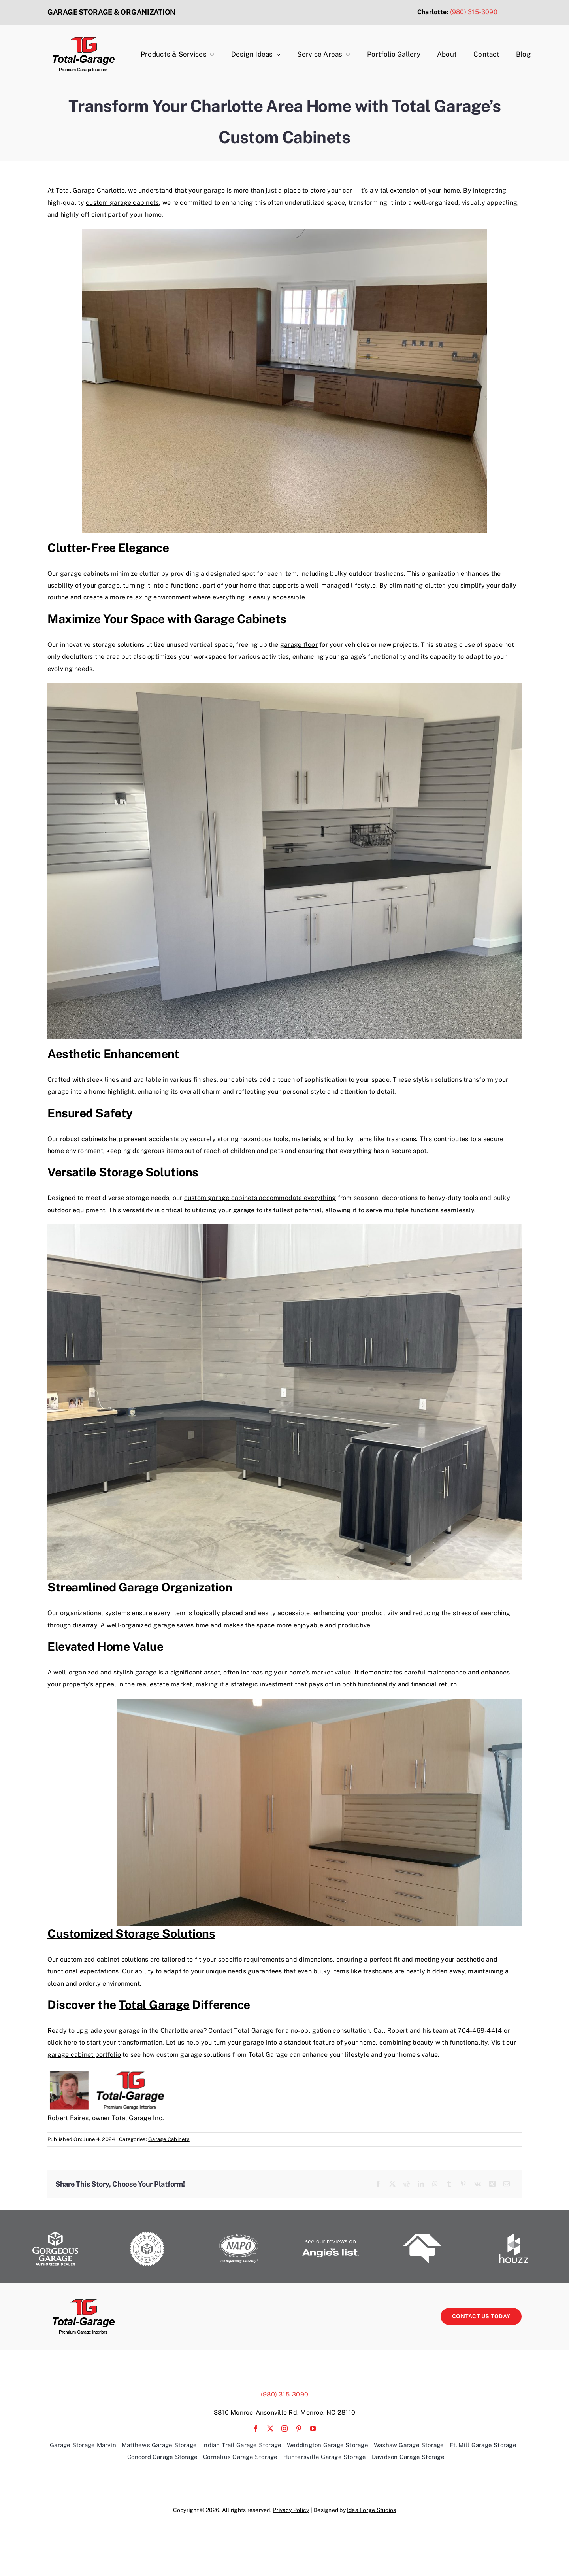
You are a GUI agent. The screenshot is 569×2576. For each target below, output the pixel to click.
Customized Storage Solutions (131, 1933)
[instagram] (284, 2428)
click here (62, 2042)
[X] (392, 2184)
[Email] (506, 2184)
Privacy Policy (291, 2510)
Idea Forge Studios (371, 2510)
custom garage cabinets (122, 202)
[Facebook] (378, 2184)
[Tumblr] (449, 2184)
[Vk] (477, 2184)
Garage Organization (175, 1587)
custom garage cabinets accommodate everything (260, 1198)
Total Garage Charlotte (90, 190)
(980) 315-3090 (473, 12)
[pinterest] (299, 2428)
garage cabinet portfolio (84, 2054)
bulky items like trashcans (376, 1139)
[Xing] (492, 2184)
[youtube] (313, 2428)
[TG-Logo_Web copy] (83, 39)
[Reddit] (406, 2184)
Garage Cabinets (240, 619)
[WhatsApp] (435, 2184)
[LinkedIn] (421, 2184)
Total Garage (154, 2005)
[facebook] (255, 2428)
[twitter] (270, 2428)
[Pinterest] (463, 2184)
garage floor (299, 644)
